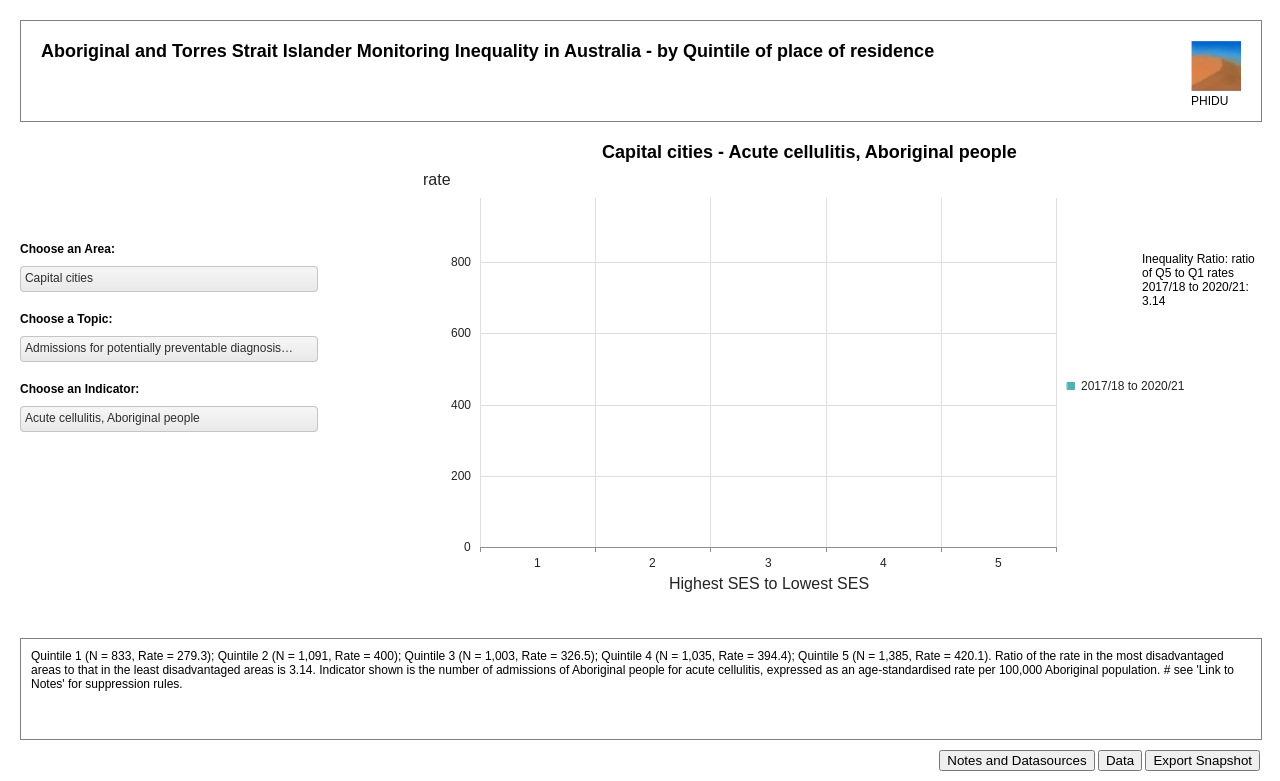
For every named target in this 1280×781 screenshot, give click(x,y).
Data (1120, 760)
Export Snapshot (1202, 760)
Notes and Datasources (1016, 760)
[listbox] (169, 279)
